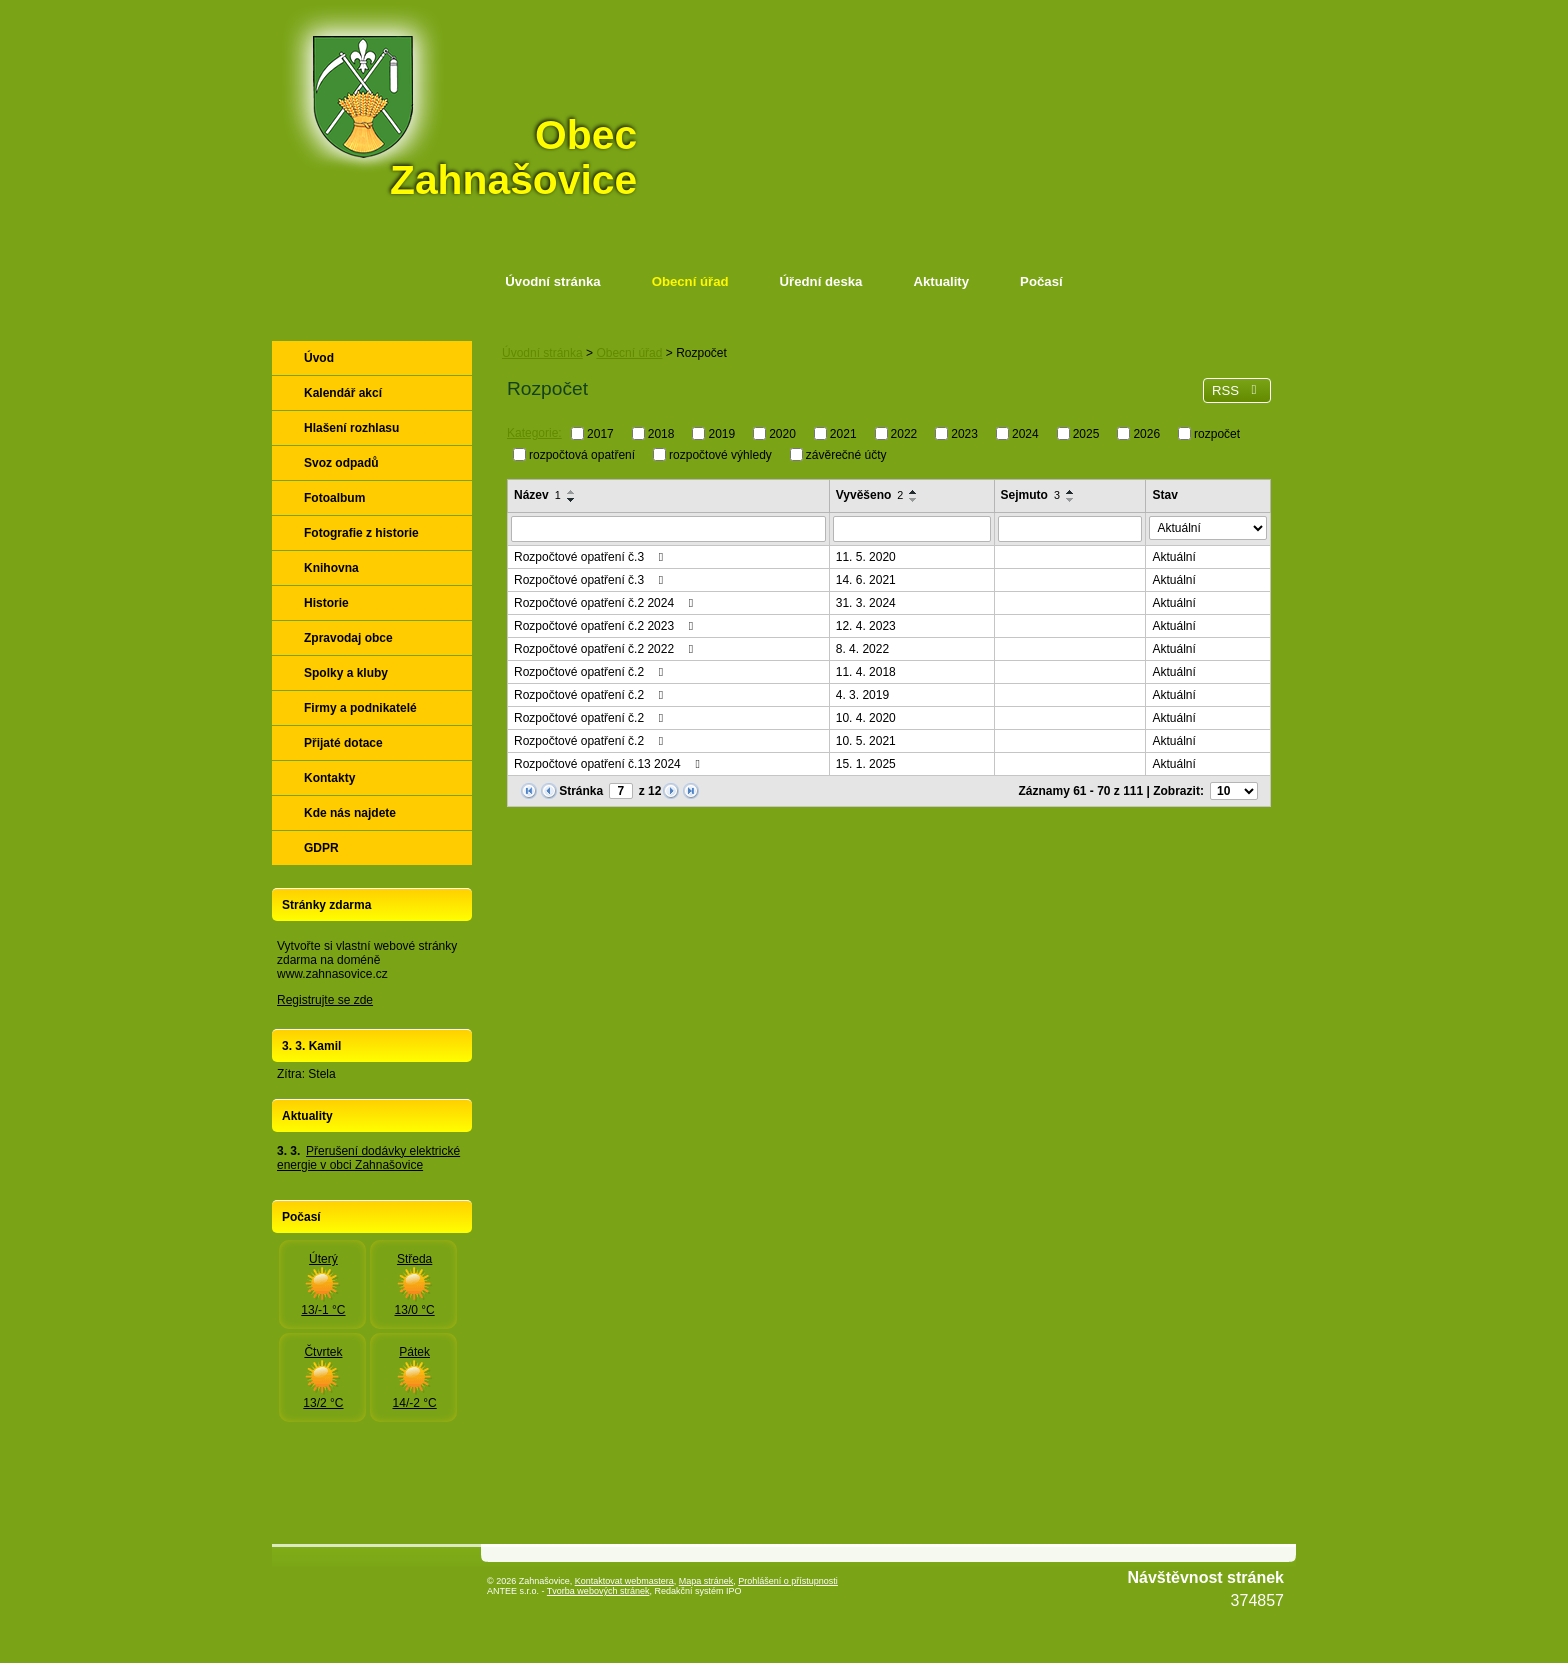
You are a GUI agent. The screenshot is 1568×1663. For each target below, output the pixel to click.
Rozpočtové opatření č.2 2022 (606, 649)
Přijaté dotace (343, 743)
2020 (782, 434)
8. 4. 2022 (862, 649)
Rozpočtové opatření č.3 (591, 557)
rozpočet (1217, 434)
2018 (661, 434)
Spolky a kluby (346, 673)
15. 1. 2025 (866, 764)
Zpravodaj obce (348, 638)
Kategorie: (534, 433)
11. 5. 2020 (866, 557)
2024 (1025, 434)
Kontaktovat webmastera (624, 1581)
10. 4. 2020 (866, 718)
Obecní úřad (690, 281)
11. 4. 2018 (866, 672)
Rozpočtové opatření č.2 (591, 672)
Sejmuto (1030, 495)
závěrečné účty (846, 454)
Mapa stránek (706, 1581)
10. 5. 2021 (866, 741)
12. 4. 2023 (866, 626)
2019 (721, 434)
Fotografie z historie (361, 533)
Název (537, 495)
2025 (1086, 434)
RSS (1237, 390)
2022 (904, 434)
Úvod (319, 358)
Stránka (581, 791)
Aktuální (1173, 557)
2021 (843, 434)
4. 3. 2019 (862, 695)
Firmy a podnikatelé (360, 708)
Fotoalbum (334, 498)
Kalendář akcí (343, 393)
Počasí (1041, 281)
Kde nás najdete (350, 813)
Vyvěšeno (870, 495)
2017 (600, 434)
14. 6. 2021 (866, 580)
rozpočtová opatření (582, 454)
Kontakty (329, 778)
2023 (964, 434)
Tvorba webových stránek (598, 1591)
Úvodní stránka (552, 281)
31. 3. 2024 (866, 603)
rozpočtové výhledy (720, 454)
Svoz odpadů (341, 463)
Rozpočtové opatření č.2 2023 (606, 626)
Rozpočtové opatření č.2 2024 (606, 603)
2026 (1146, 434)
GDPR (321, 848)
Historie (326, 603)
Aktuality (941, 281)
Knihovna (331, 568)
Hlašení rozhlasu (351, 428)
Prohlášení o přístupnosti (788, 1581)
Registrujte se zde (325, 1000)
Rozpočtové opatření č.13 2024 (609, 764)
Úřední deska (821, 281)
